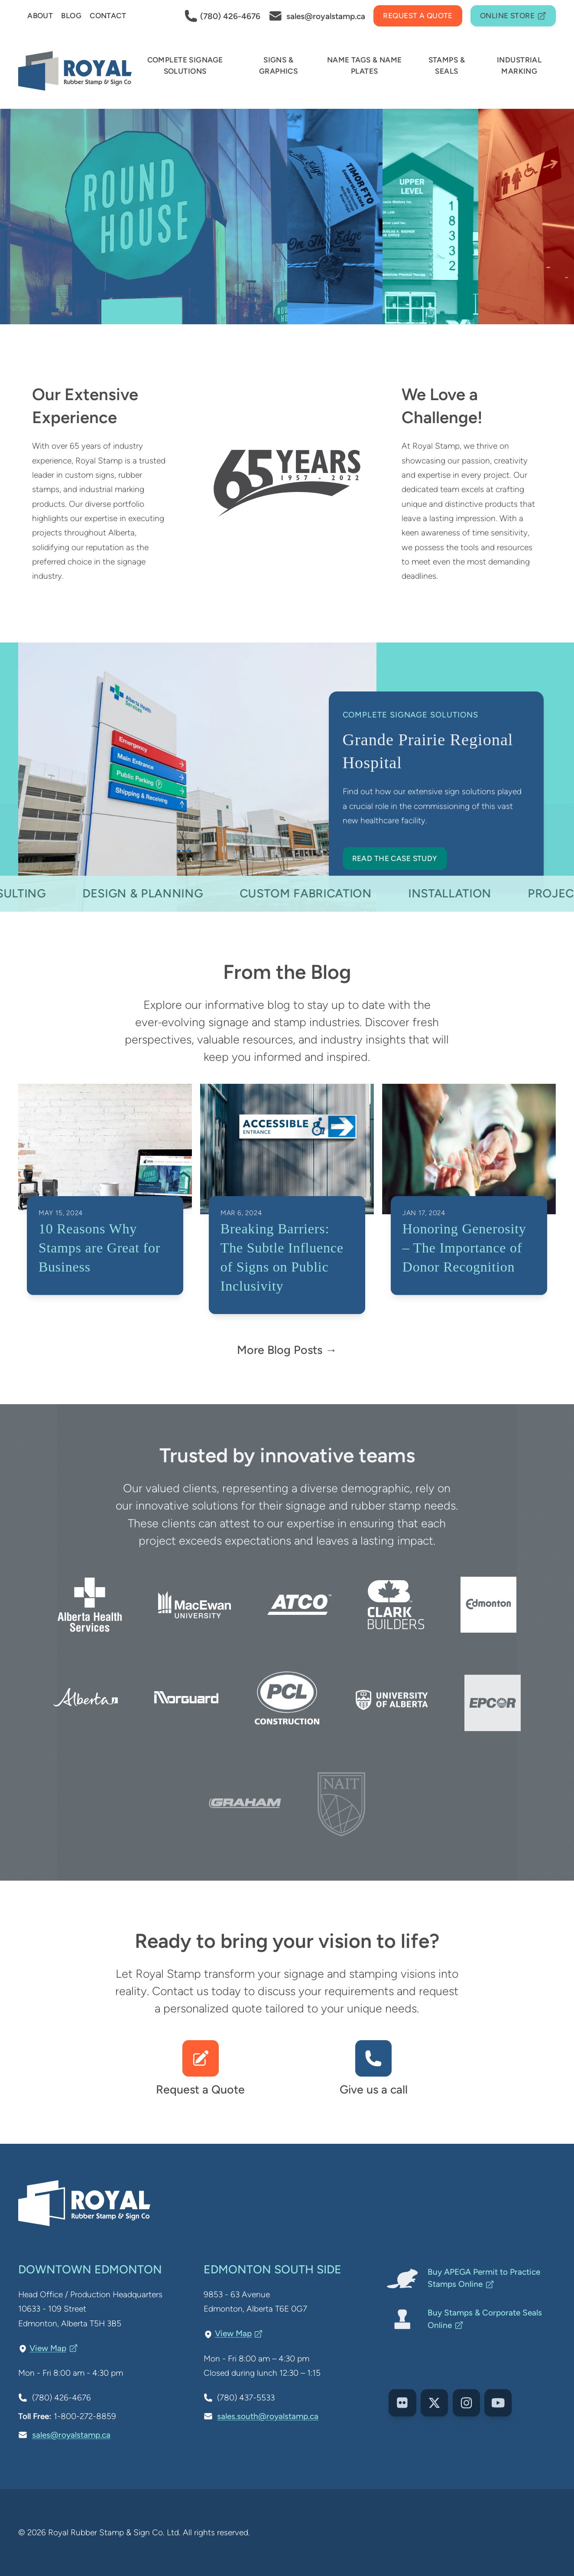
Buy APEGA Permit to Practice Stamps (484, 2278)
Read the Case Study (395, 858)
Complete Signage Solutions (410, 715)
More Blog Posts (279, 1350)
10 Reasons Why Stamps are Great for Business (99, 1248)
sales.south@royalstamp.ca (267, 2416)
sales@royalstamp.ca (71, 2435)
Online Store (513, 16)
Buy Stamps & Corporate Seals (485, 2319)
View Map (53, 2348)
